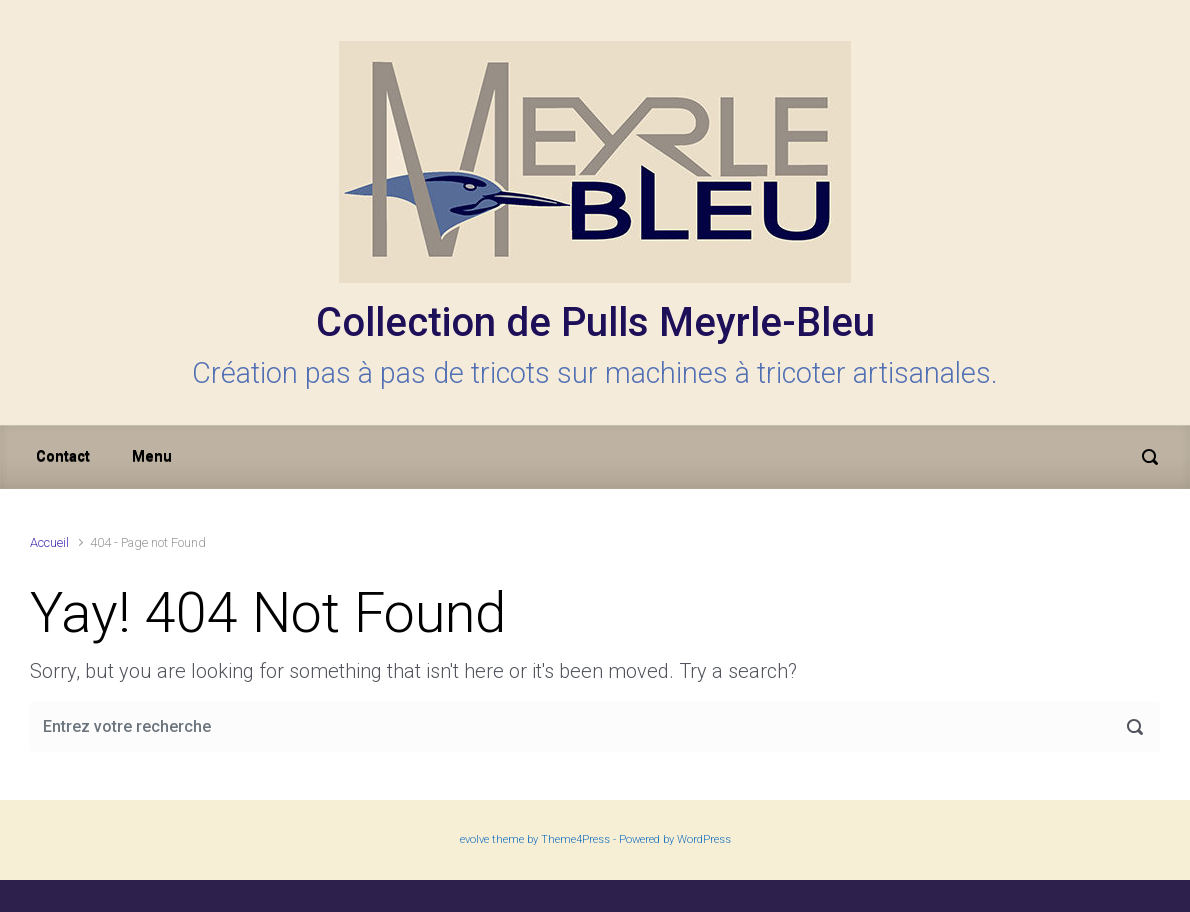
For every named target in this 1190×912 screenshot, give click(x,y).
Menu (152, 456)
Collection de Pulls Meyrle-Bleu (595, 322)
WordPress (704, 839)
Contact (63, 456)
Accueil (49, 542)
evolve (474, 839)
